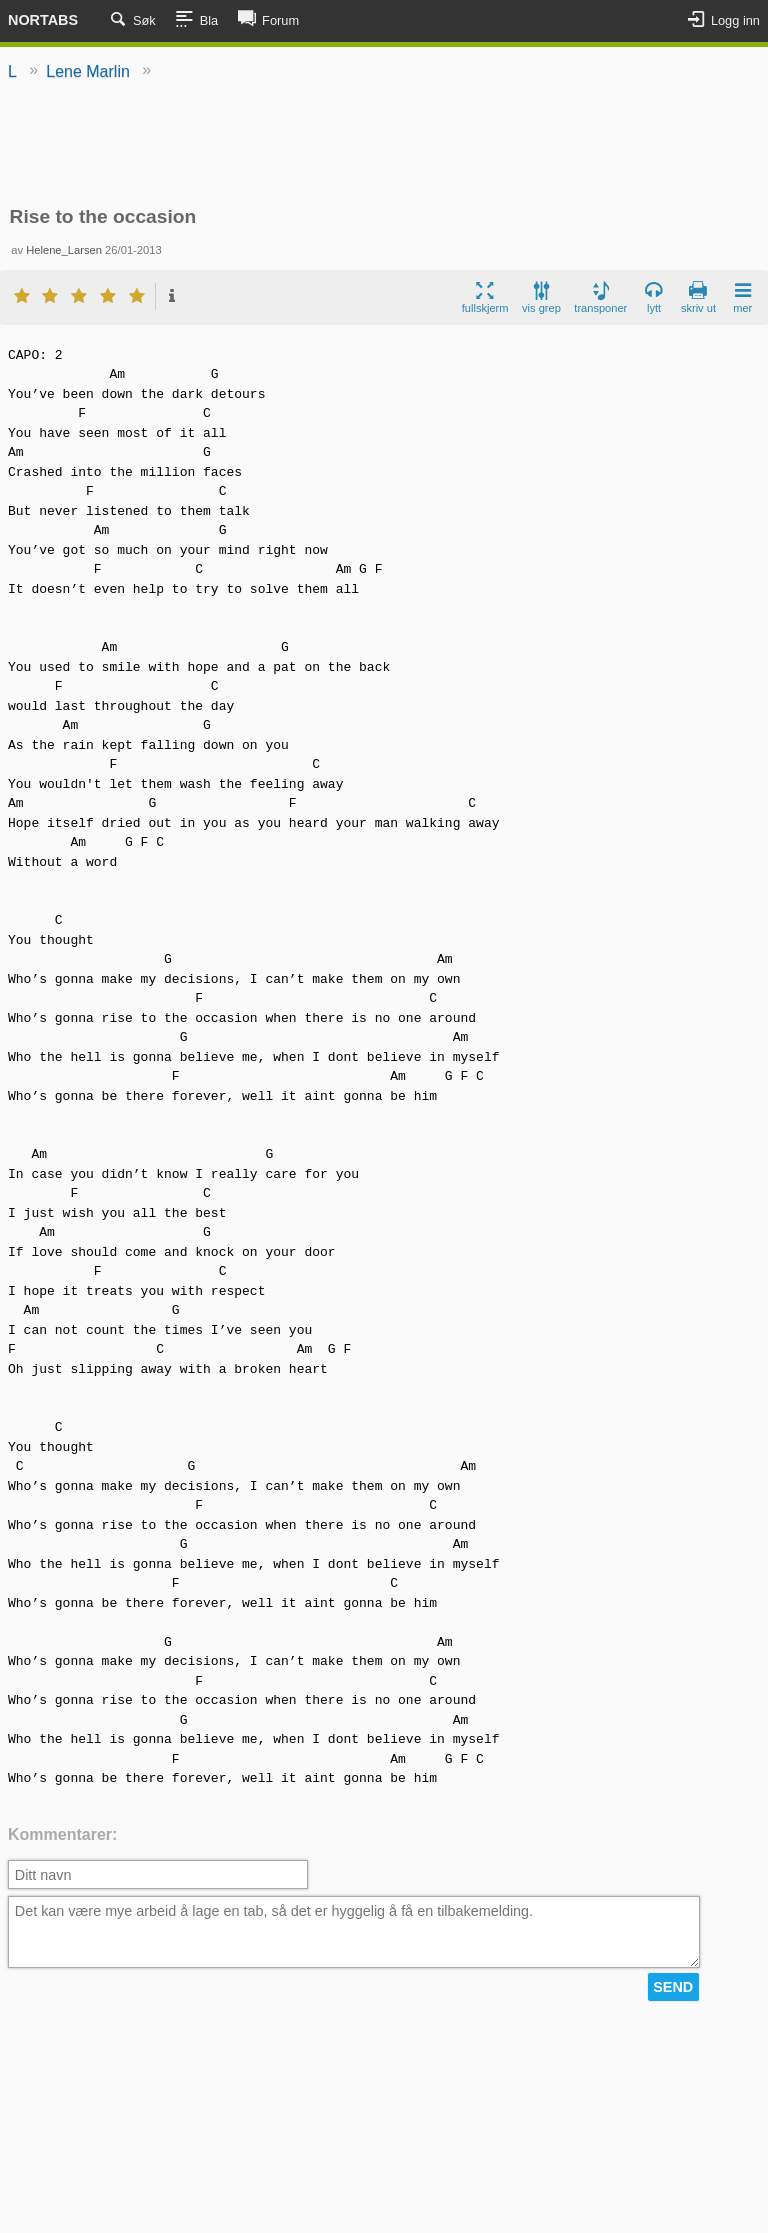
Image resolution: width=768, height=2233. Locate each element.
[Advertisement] (384, 145)
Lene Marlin (88, 71)
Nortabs (43, 20)
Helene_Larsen (64, 250)
